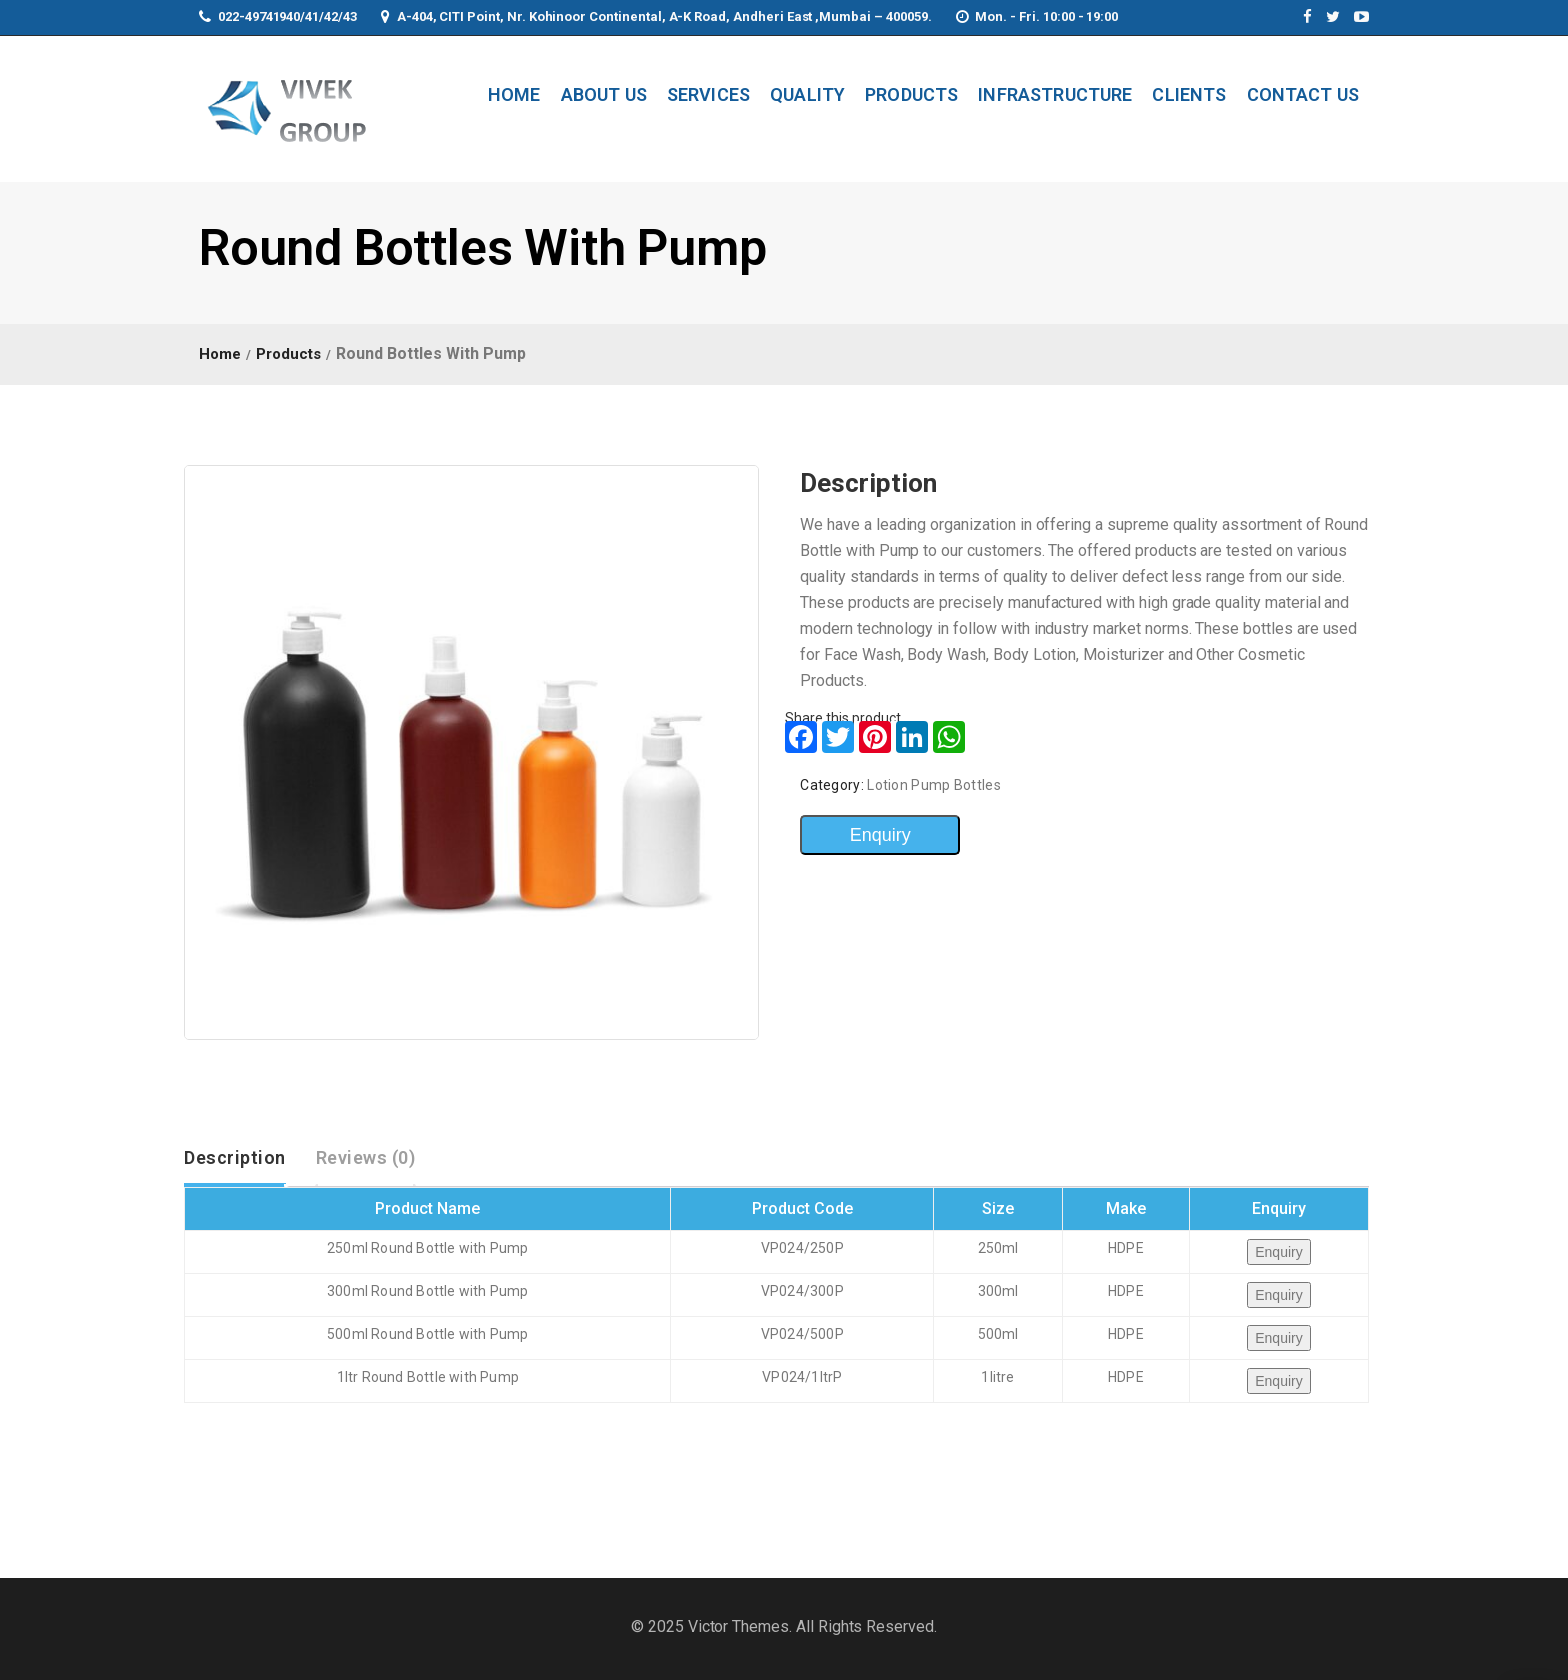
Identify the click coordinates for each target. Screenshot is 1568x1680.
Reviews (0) (366, 1157)
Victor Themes (736, 1626)
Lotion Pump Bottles (934, 785)
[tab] (235, 1158)
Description (235, 1157)
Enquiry (880, 835)
